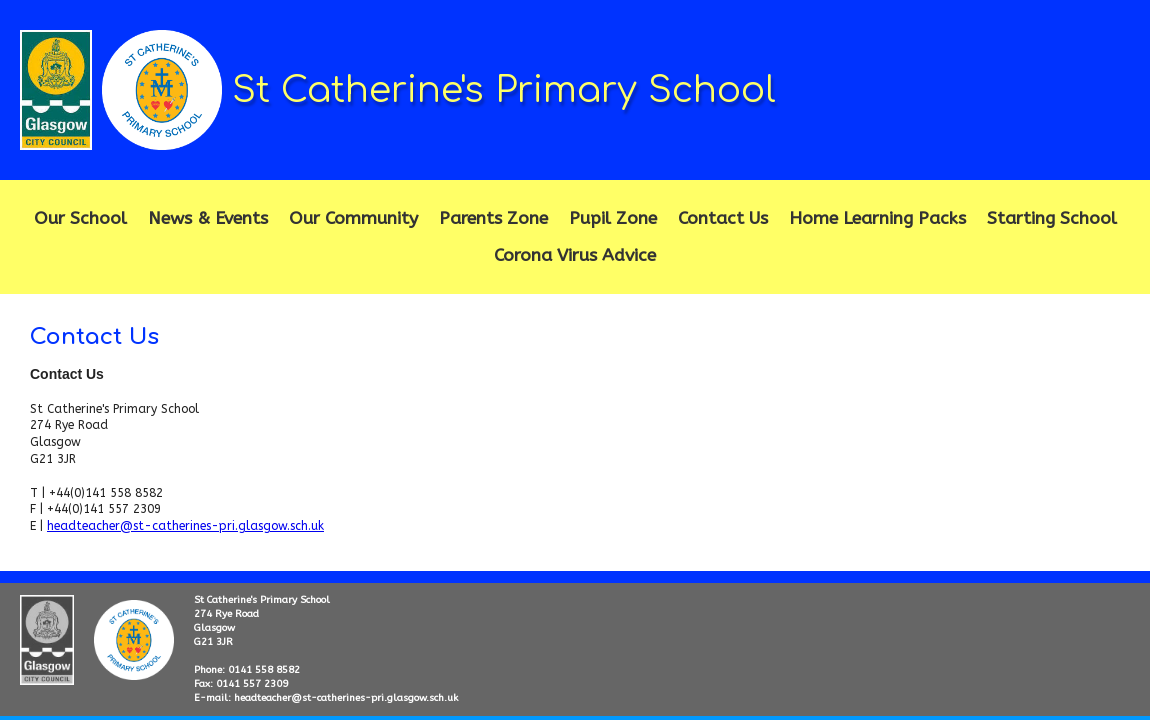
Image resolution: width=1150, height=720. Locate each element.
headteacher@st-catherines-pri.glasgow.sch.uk (185, 526)
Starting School (1052, 218)
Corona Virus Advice (575, 255)
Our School (80, 218)
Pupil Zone (613, 218)
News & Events (208, 218)
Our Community (353, 218)
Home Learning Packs (877, 218)
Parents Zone (493, 218)
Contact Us (723, 218)
